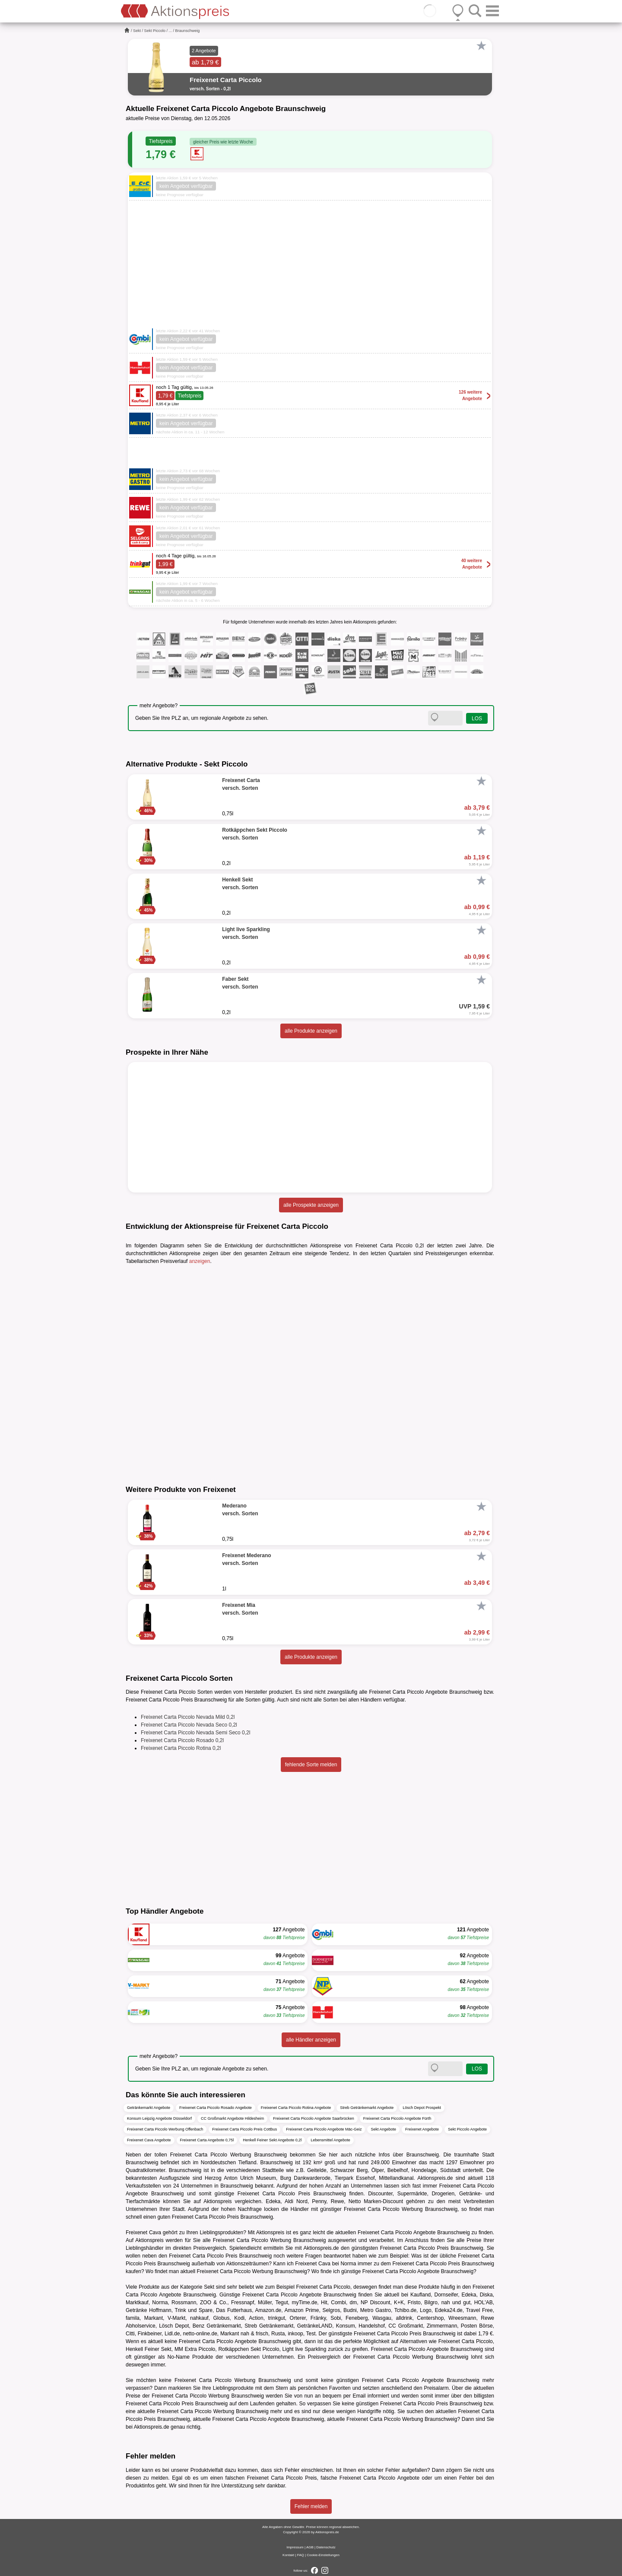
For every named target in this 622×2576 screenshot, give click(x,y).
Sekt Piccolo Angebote (467, 2129)
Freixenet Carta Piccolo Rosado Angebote (215, 2107)
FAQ (300, 2555)
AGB (310, 2547)
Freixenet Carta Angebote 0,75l (207, 2140)
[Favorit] (481, 46)
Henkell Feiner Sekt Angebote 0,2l (272, 2140)
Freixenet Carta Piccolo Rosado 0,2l (182, 1740)
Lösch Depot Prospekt (422, 2107)
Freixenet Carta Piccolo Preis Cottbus (244, 2129)
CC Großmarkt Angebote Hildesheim (232, 2118)
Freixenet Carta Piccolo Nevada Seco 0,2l (189, 1725)
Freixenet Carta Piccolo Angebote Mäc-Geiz (324, 2129)
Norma (348, 2264)
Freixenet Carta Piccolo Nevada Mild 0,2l (188, 1717)
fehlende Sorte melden (311, 1765)
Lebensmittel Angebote (330, 2140)
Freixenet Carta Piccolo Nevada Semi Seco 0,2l (195, 1733)
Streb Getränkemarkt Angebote (367, 2107)
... (170, 31)
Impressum (295, 2547)
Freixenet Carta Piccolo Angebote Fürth (397, 2118)
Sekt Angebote (383, 2129)
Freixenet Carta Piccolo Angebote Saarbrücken (313, 2118)
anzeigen (199, 1261)
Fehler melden (311, 2506)
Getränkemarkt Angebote (148, 2107)
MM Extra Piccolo (195, 2349)
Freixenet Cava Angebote (149, 2140)
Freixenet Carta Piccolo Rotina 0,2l (181, 1748)
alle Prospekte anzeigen (311, 1205)
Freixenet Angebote (422, 2129)
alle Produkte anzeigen (311, 1031)
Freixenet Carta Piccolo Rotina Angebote (296, 2107)
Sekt (137, 31)
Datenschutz (325, 2547)
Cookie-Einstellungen (323, 2555)
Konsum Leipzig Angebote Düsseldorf (159, 2118)
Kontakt (288, 2555)
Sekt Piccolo (155, 31)
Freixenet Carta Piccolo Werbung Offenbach (165, 2129)
